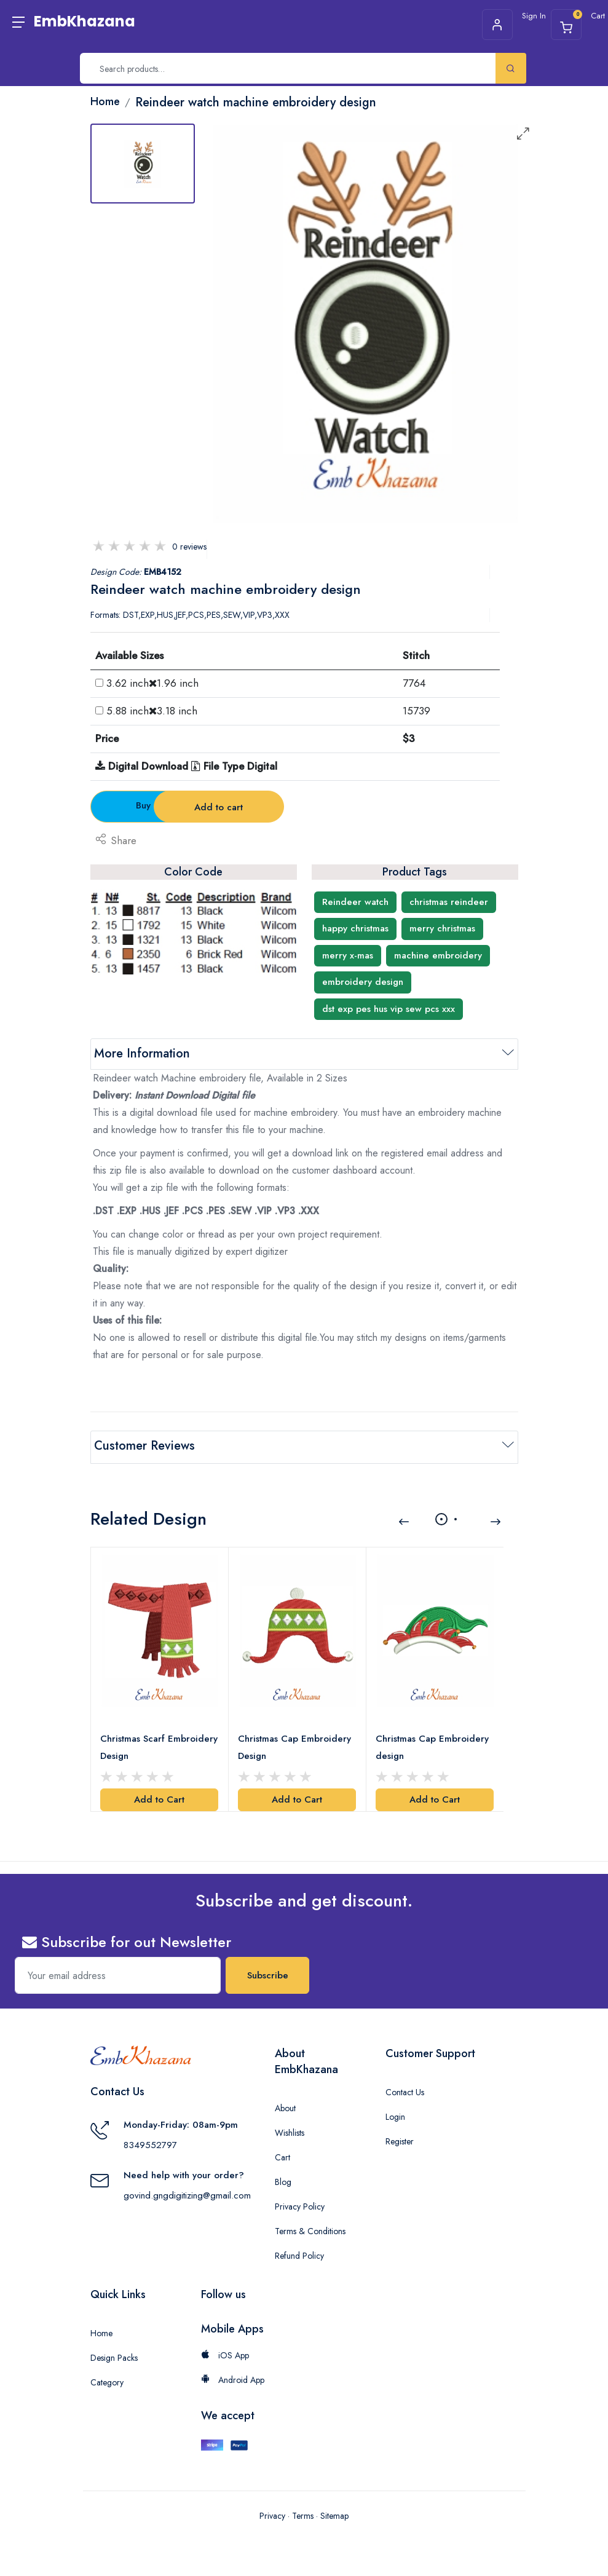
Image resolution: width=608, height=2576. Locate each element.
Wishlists (289, 2130)
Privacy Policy (300, 2204)
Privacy (272, 2513)
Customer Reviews (144, 1446)
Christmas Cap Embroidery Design (295, 1744)
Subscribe (267, 1973)
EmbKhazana (84, 21)
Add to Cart (159, 1797)
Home (101, 2331)
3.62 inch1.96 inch (152, 683)
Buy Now (158, 805)
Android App (232, 2377)
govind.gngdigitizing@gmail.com (187, 2193)
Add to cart (304, 807)
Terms (303, 2513)
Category (107, 2380)
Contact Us (404, 2090)
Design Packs (114, 2355)
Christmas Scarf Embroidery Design (159, 1744)
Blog (283, 2179)
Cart (282, 2155)
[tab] (142, 163)
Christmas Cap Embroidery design (432, 1744)
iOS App (225, 2353)
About (285, 2106)
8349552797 (150, 2142)
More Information (142, 1053)
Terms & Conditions (310, 2228)
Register (399, 2139)
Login (395, 2114)
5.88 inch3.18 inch (151, 710)
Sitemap (334, 2513)
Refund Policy (299, 2253)
